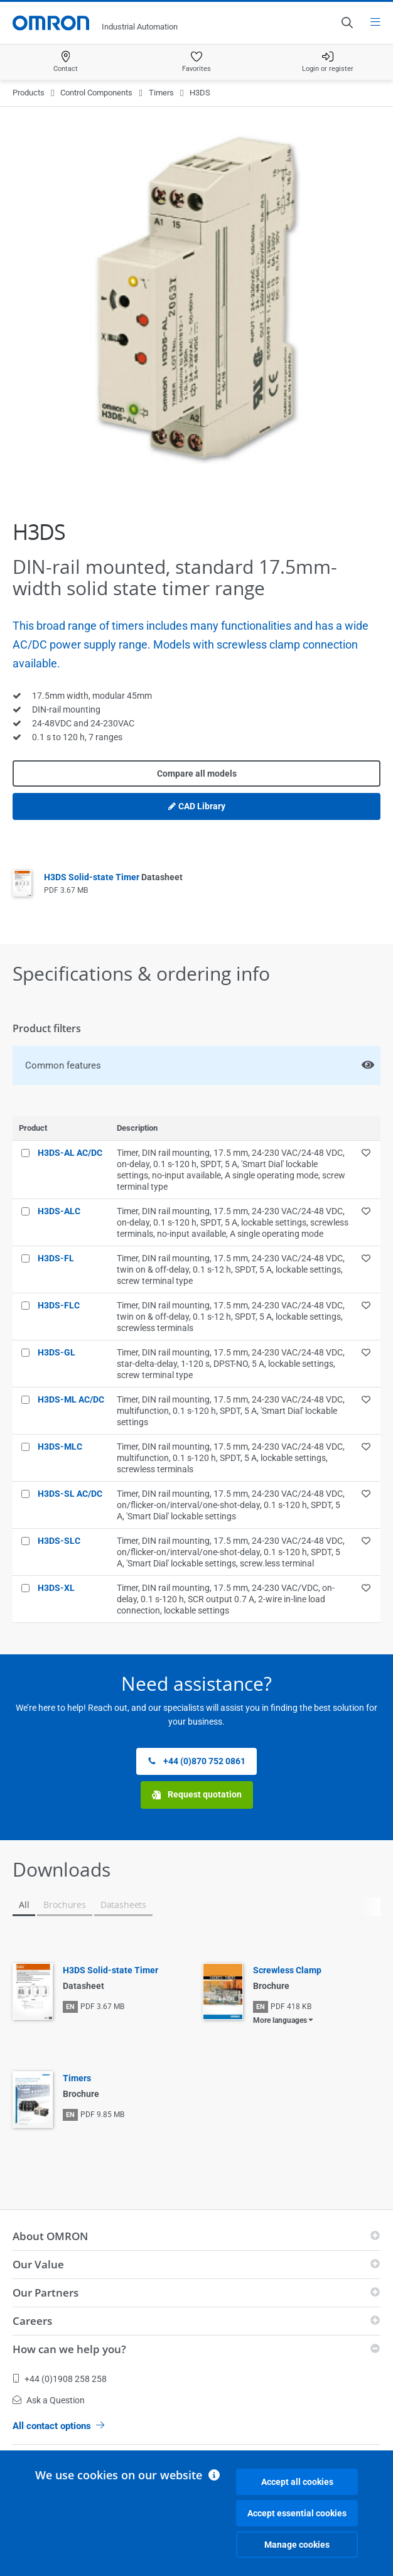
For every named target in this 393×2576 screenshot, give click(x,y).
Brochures (64, 1904)
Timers (161, 92)
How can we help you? (69, 2349)
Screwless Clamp (287, 1970)
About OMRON (50, 2236)
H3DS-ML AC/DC (71, 1399)
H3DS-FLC (59, 1305)
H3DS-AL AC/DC (70, 1153)
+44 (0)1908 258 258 (60, 2379)
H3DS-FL (56, 1258)
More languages (280, 2020)
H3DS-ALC (59, 1211)
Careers (32, 2321)
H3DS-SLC (59, 1541)
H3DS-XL (56, 1588)
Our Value (38, 2264)
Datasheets (123, 1904)
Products (29, 92)
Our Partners (45, 2292)
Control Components (96, 92)
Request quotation (197, 1794)
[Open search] (346, 23)
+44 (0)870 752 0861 (196, 1761)
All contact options (58, 2426)
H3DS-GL (56, 1352)
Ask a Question (49, 2400)
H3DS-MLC (60, 1447)
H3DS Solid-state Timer (113, 877)
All (24, 1904)
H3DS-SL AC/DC (70, 1494)
